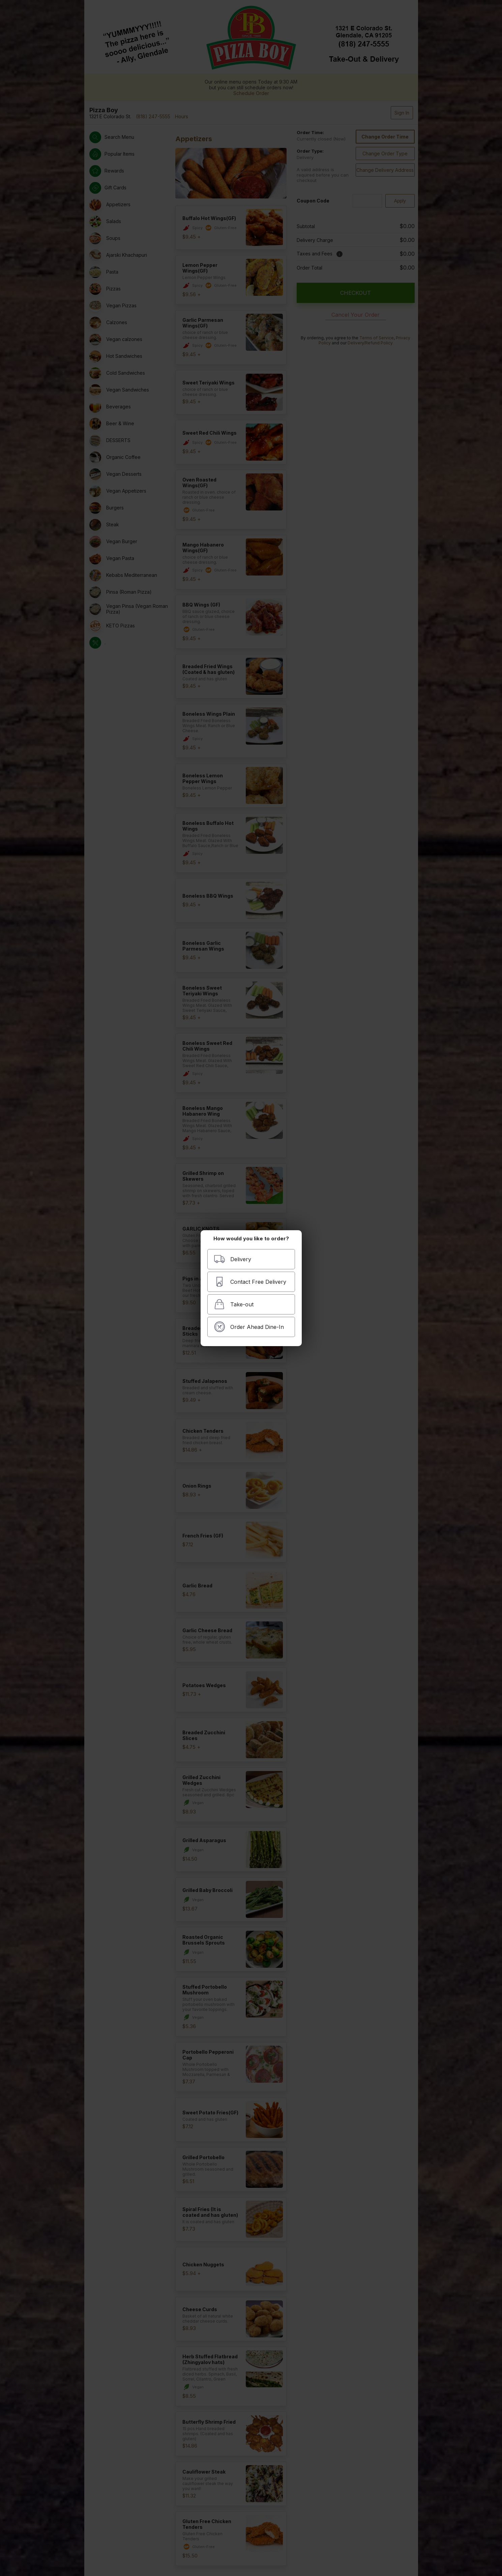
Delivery (232, 1259)
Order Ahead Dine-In (249, 1327)
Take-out (234, 1304)
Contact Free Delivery (250, 1281)
